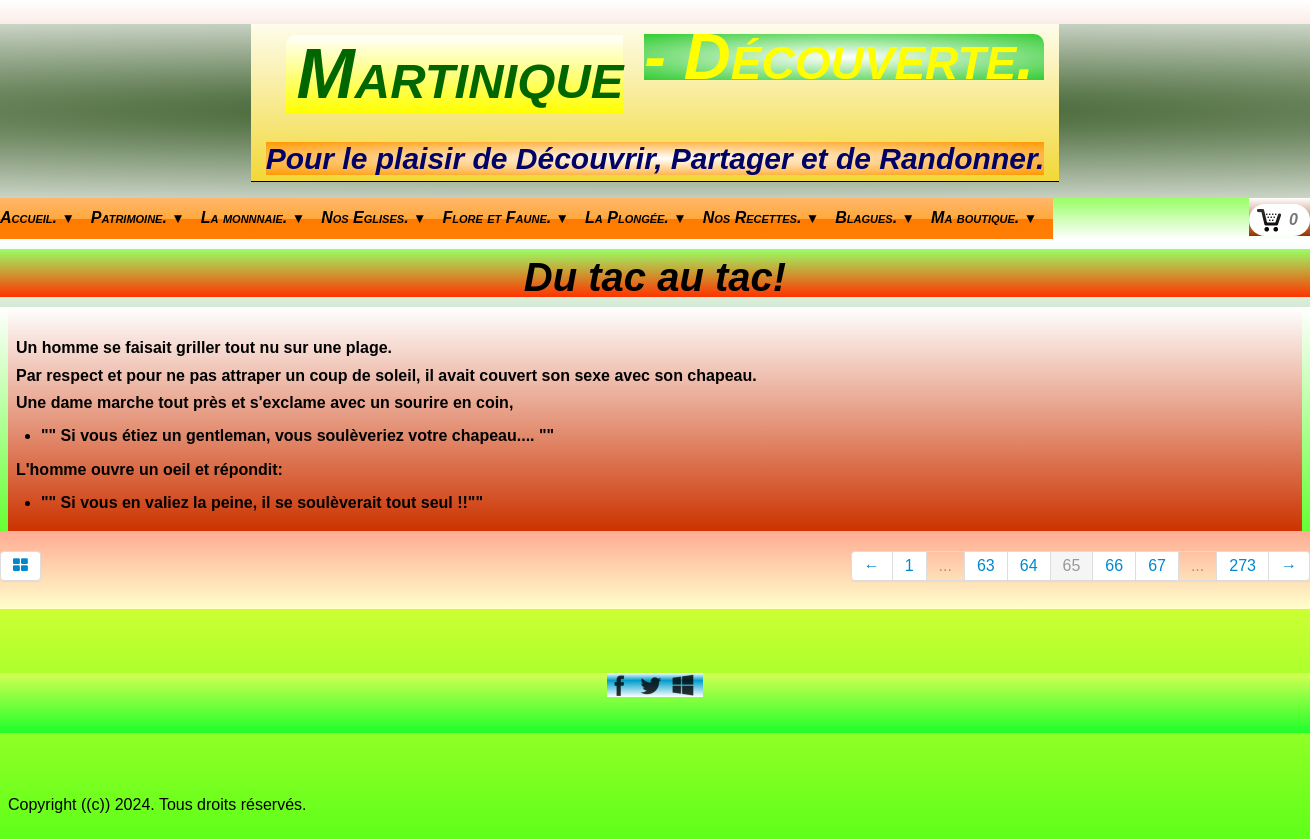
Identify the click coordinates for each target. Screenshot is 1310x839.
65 (1072, 565)
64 (1029, 565)
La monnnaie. (253, 217)
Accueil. (37, 217)
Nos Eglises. (373, 217)
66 (1114, 565)
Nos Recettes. (761, 217)
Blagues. (875, 217)
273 (1242, 565)
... (945, 565)
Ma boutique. (984, 217)
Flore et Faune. (506, 217)
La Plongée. (636, 217)
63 (986, 565)
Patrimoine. (138, 217)
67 (1157, 565)
